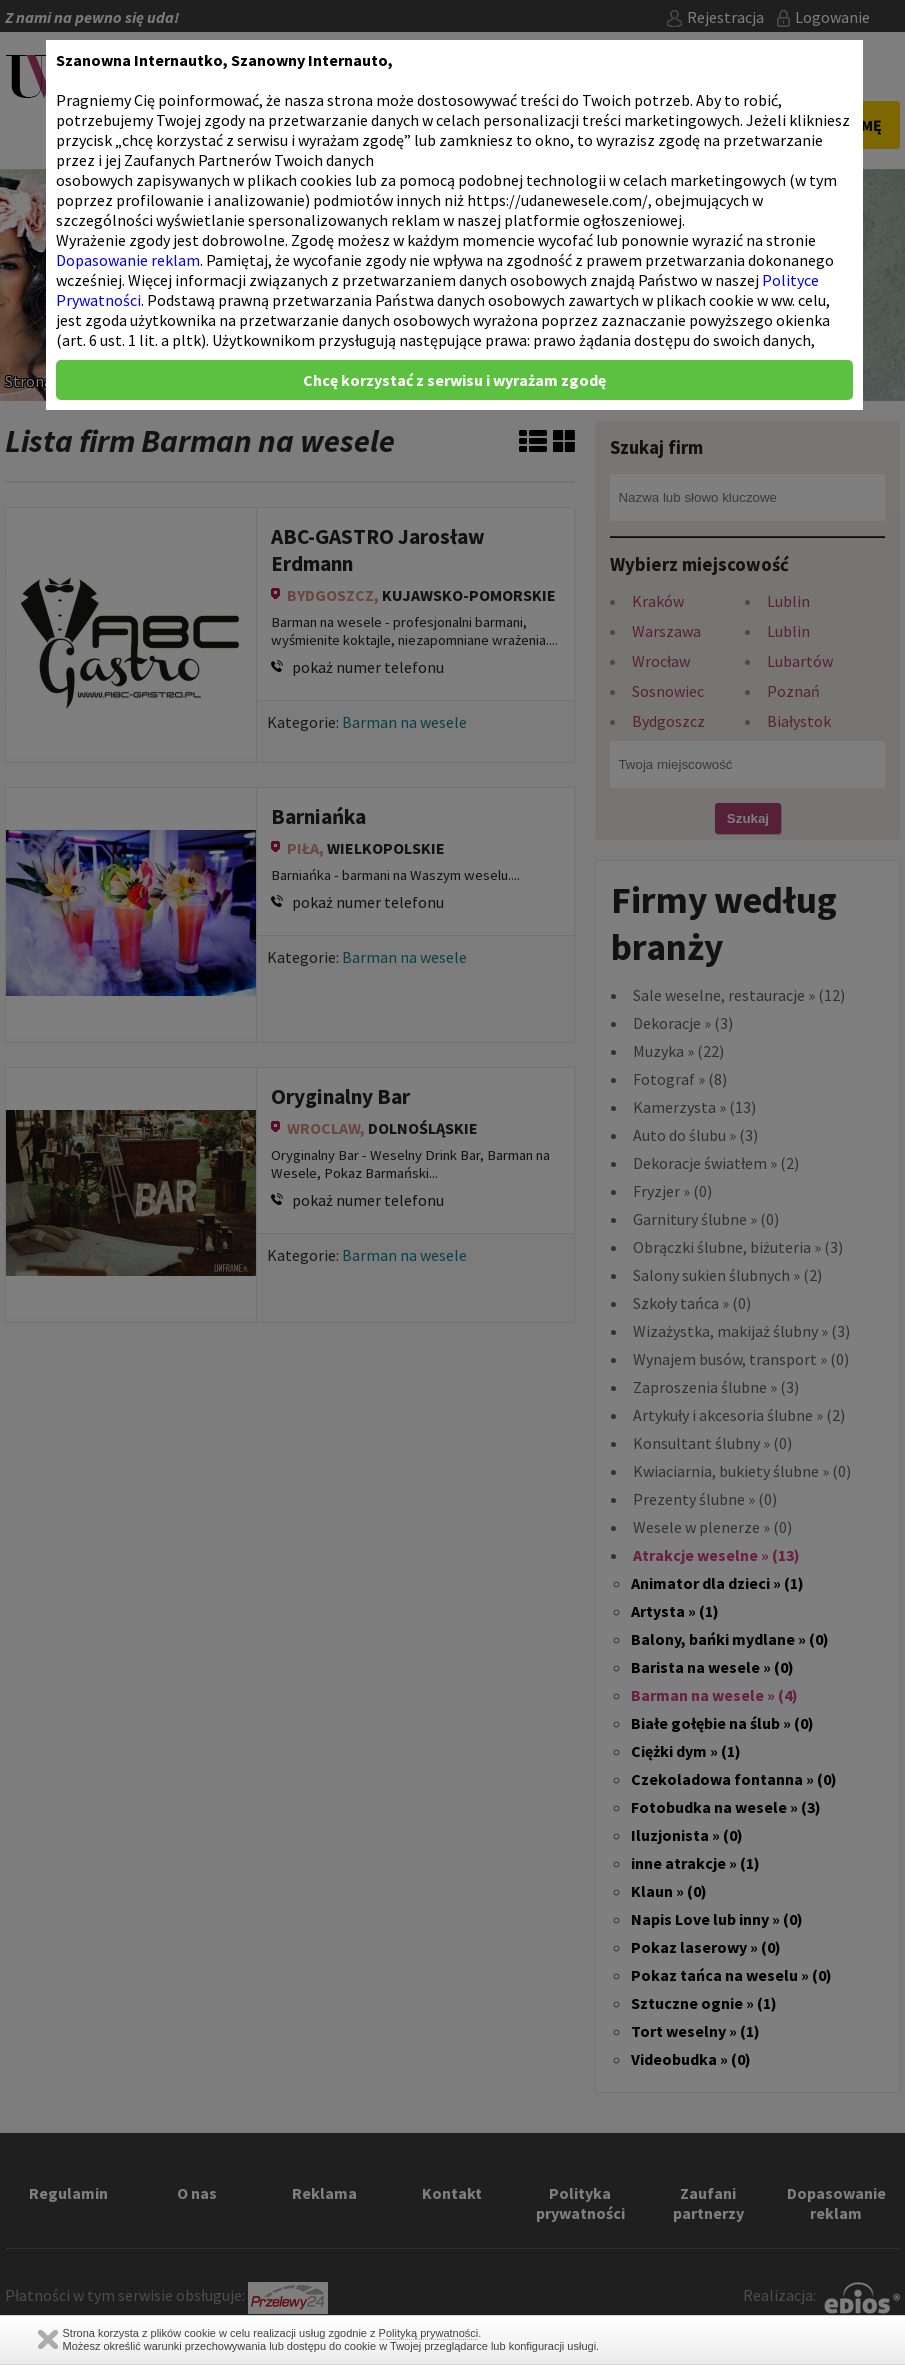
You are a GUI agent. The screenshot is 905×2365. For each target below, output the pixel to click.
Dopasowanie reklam (128, 260)
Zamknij (48, 2339)
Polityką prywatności (429, 2333)
